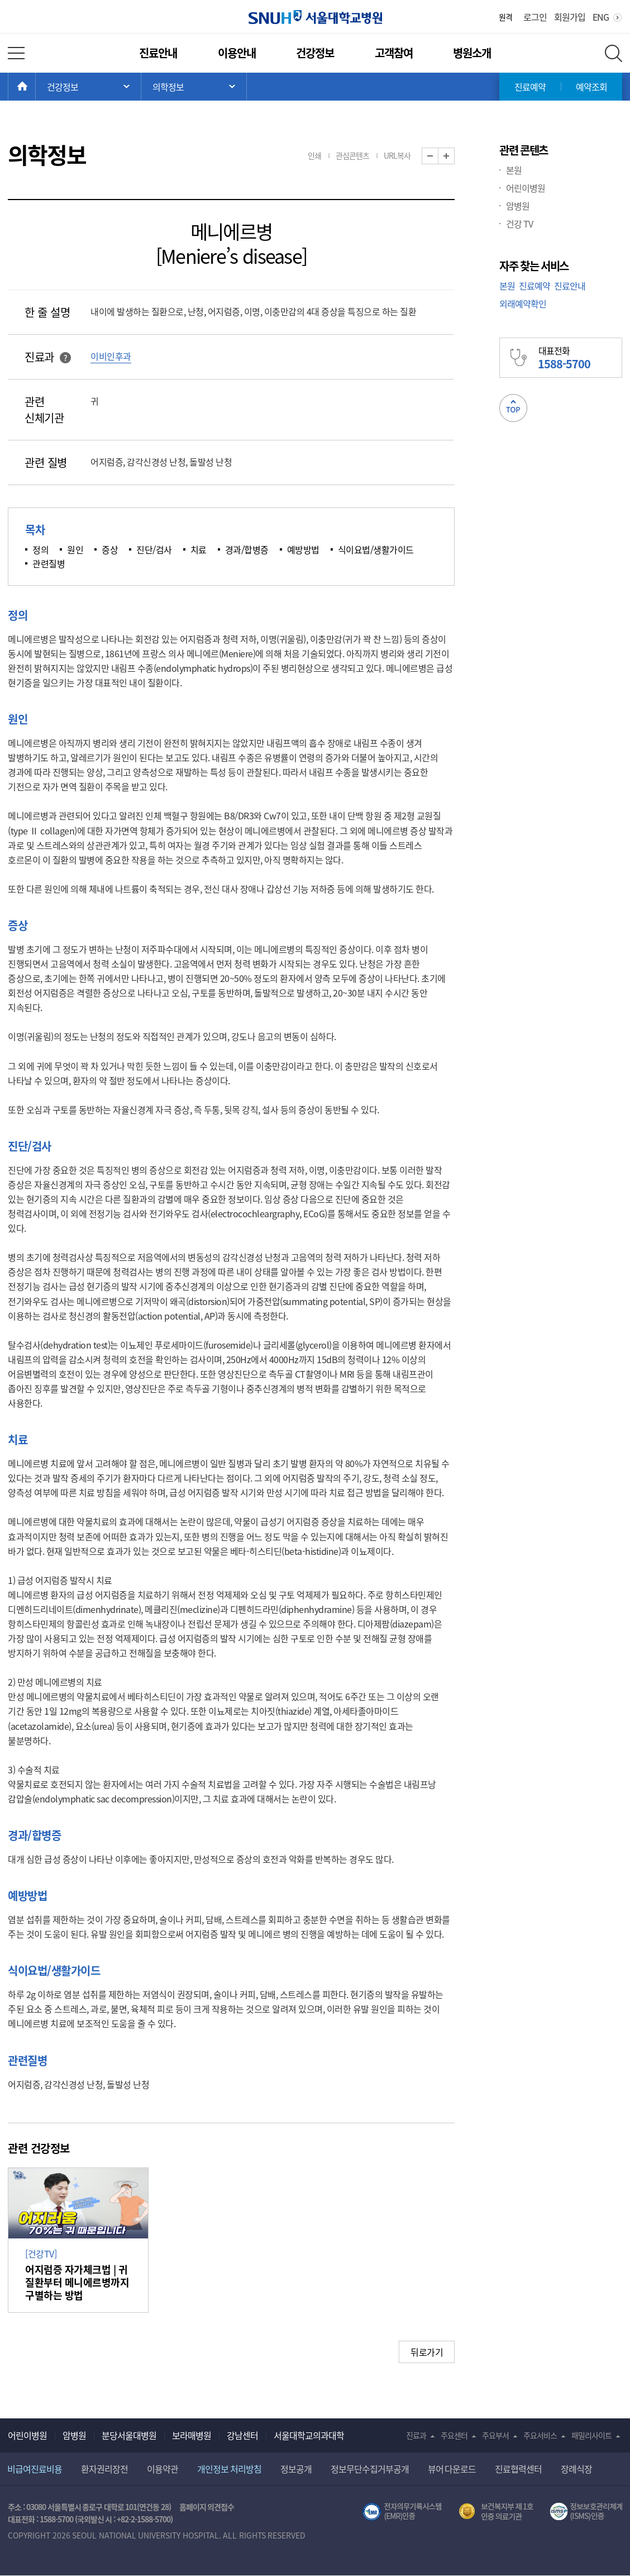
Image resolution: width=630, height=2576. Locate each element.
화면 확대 (454, 156)
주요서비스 (540, 2435)
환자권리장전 (104, 2468)
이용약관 (162, 2468)
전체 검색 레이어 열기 (613, 53)
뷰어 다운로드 (452, 2468)
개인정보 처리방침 (229, 2468)
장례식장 (576, 2468)
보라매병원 (191, 2435)
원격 (505, 16)
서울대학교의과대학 (309, 2435)
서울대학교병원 (315, 17)
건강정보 (315, 53)
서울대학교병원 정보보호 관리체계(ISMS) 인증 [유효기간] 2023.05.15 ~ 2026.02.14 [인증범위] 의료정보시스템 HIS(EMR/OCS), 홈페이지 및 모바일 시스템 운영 (586, 2512)
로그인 (535, 16)
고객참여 (394, 53)
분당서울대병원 (129, 2435)
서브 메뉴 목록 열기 (193, 87)
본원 (514, 170)
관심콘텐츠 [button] (352, 155)
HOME (35, 86)
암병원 (517, 205)
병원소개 (472, 53)
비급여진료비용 (34, 2468)
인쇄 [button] (314, 155)
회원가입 (569, 16)
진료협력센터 (518, 2468)
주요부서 (495, 2435)
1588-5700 (56, 2519)
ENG (601, 16)
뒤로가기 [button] (427, 2352)
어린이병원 (525, 187)
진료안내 (158, 53)
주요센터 (454, 2435)
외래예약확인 (522, 303)
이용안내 (237, 53)
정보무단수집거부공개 (370, 2468)
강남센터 (242, 2435)
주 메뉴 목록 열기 (88, 87)
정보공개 (296, 2468)
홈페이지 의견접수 (207, 2506)
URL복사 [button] (397, 155)
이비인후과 (110, 356)
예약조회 (591, 86)
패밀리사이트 (591, 2435)
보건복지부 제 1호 (496, 2512)
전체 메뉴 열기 (16, 53)
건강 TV (519, 223)
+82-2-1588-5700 (143, 2519)
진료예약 (530, 86)
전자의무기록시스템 (402, 2512)
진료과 (416, 2435)
